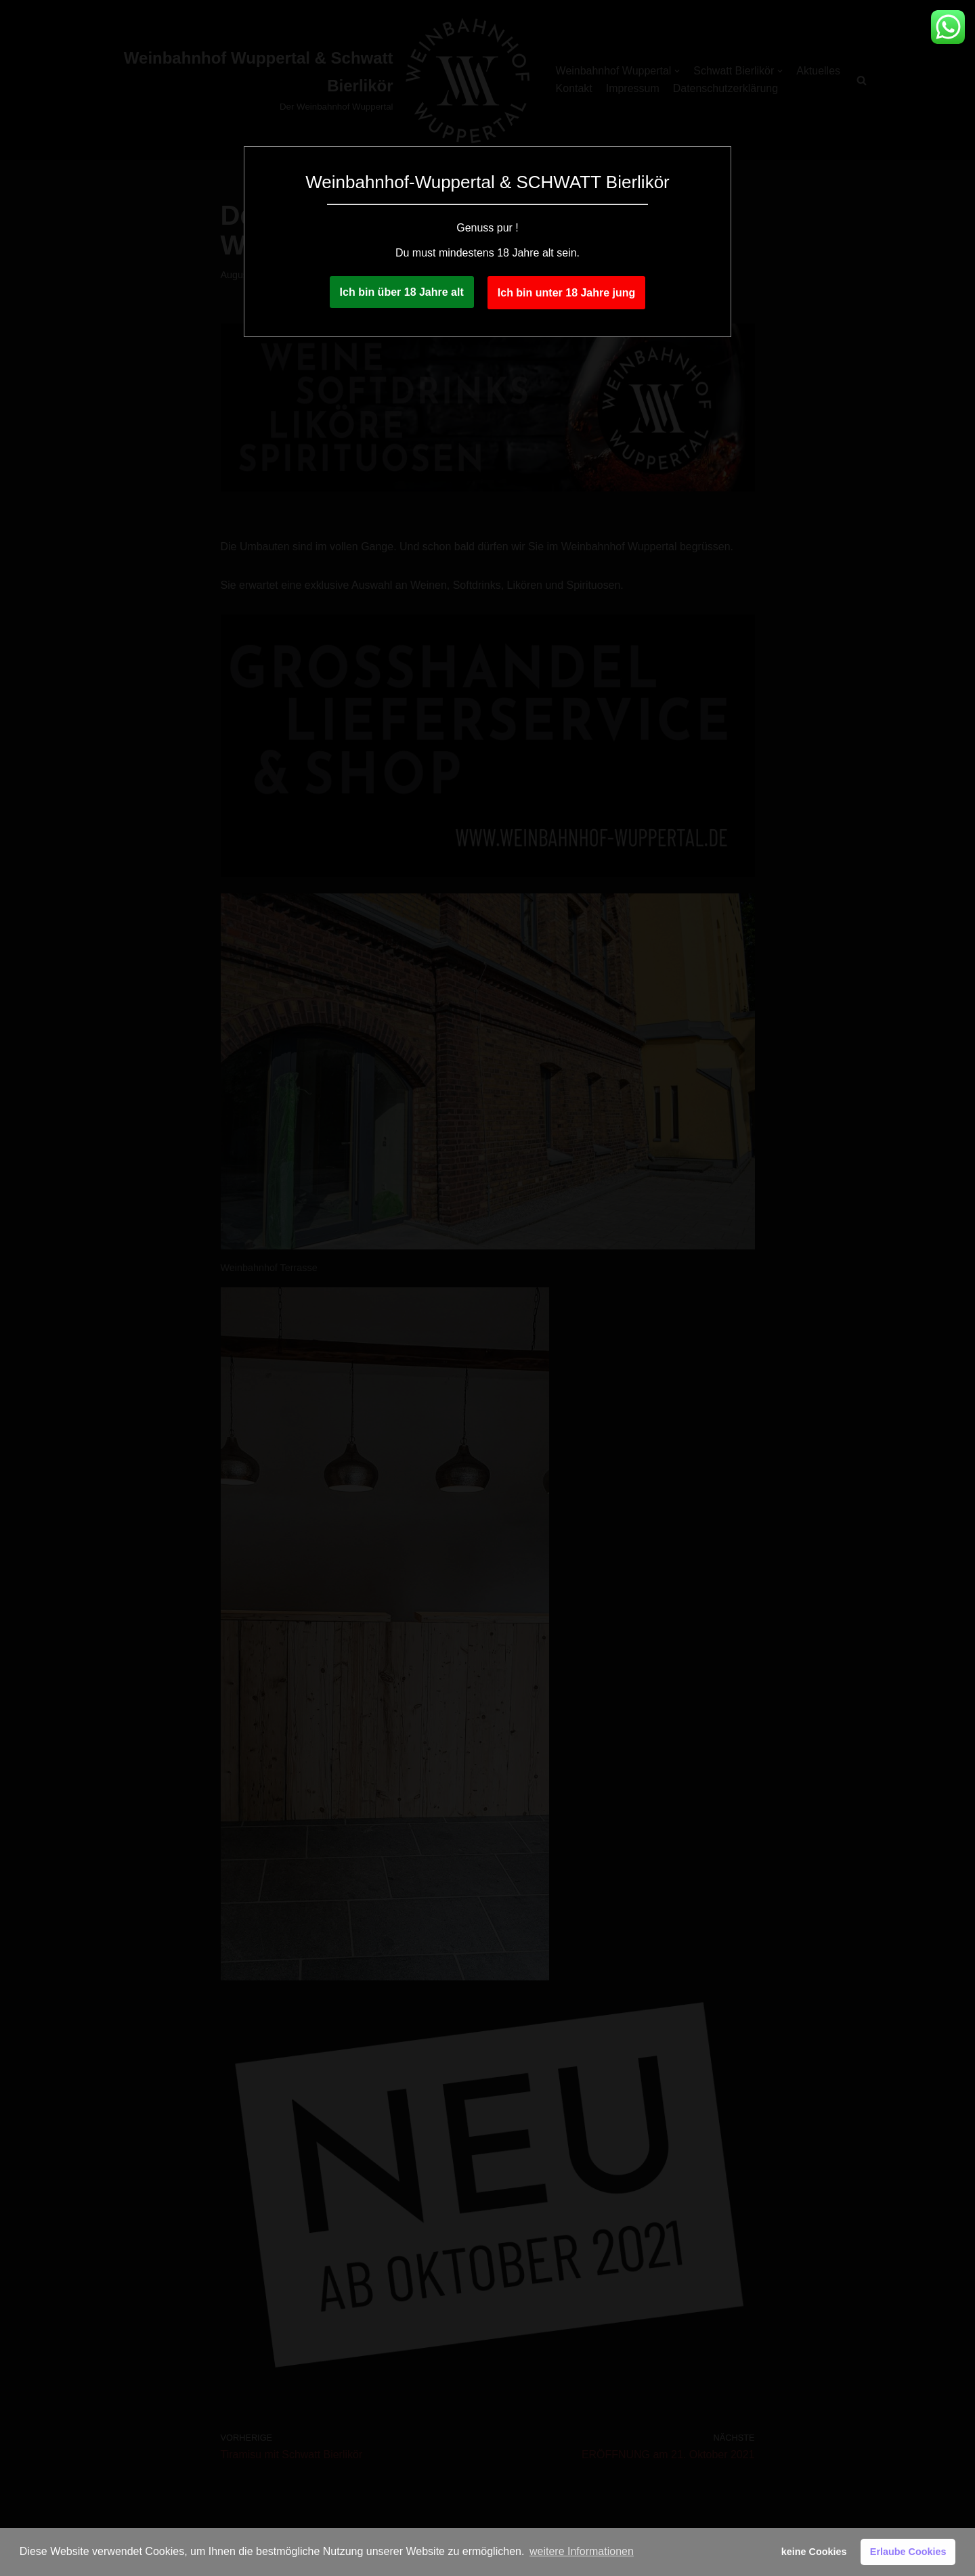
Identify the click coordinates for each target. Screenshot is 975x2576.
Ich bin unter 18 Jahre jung (567, 292)
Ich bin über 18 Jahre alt (402, 292)
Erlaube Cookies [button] (908, 2551)
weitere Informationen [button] (581, 2551)
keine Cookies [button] (814, 2551)
